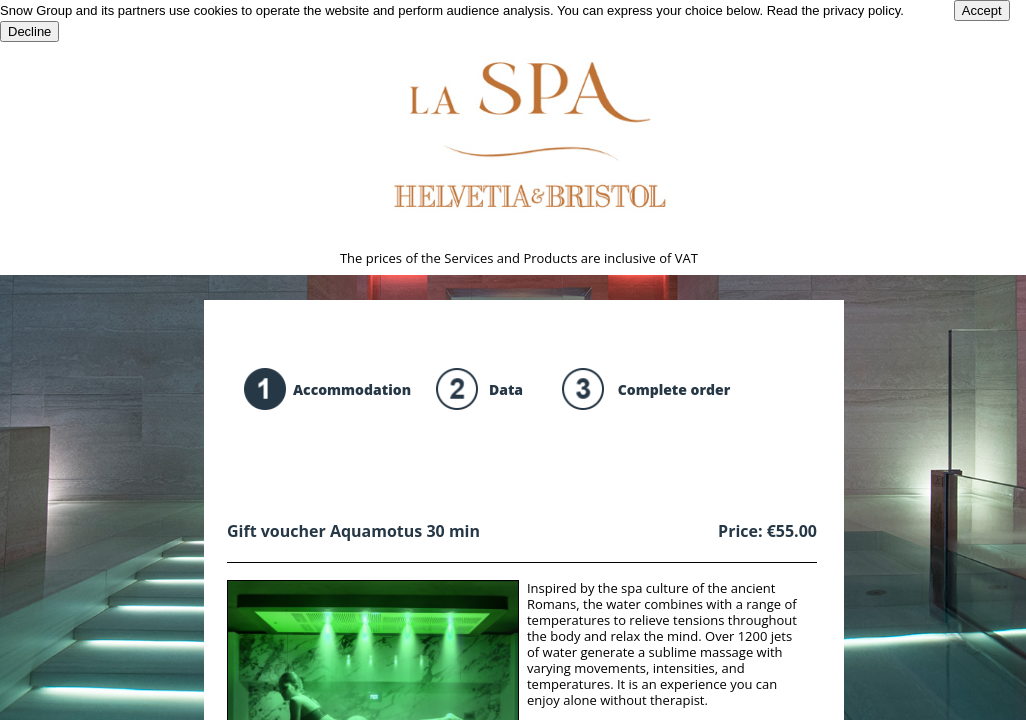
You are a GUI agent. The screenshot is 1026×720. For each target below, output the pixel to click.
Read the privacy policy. (835, 10)
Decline (29, 31)
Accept (982, 10)
